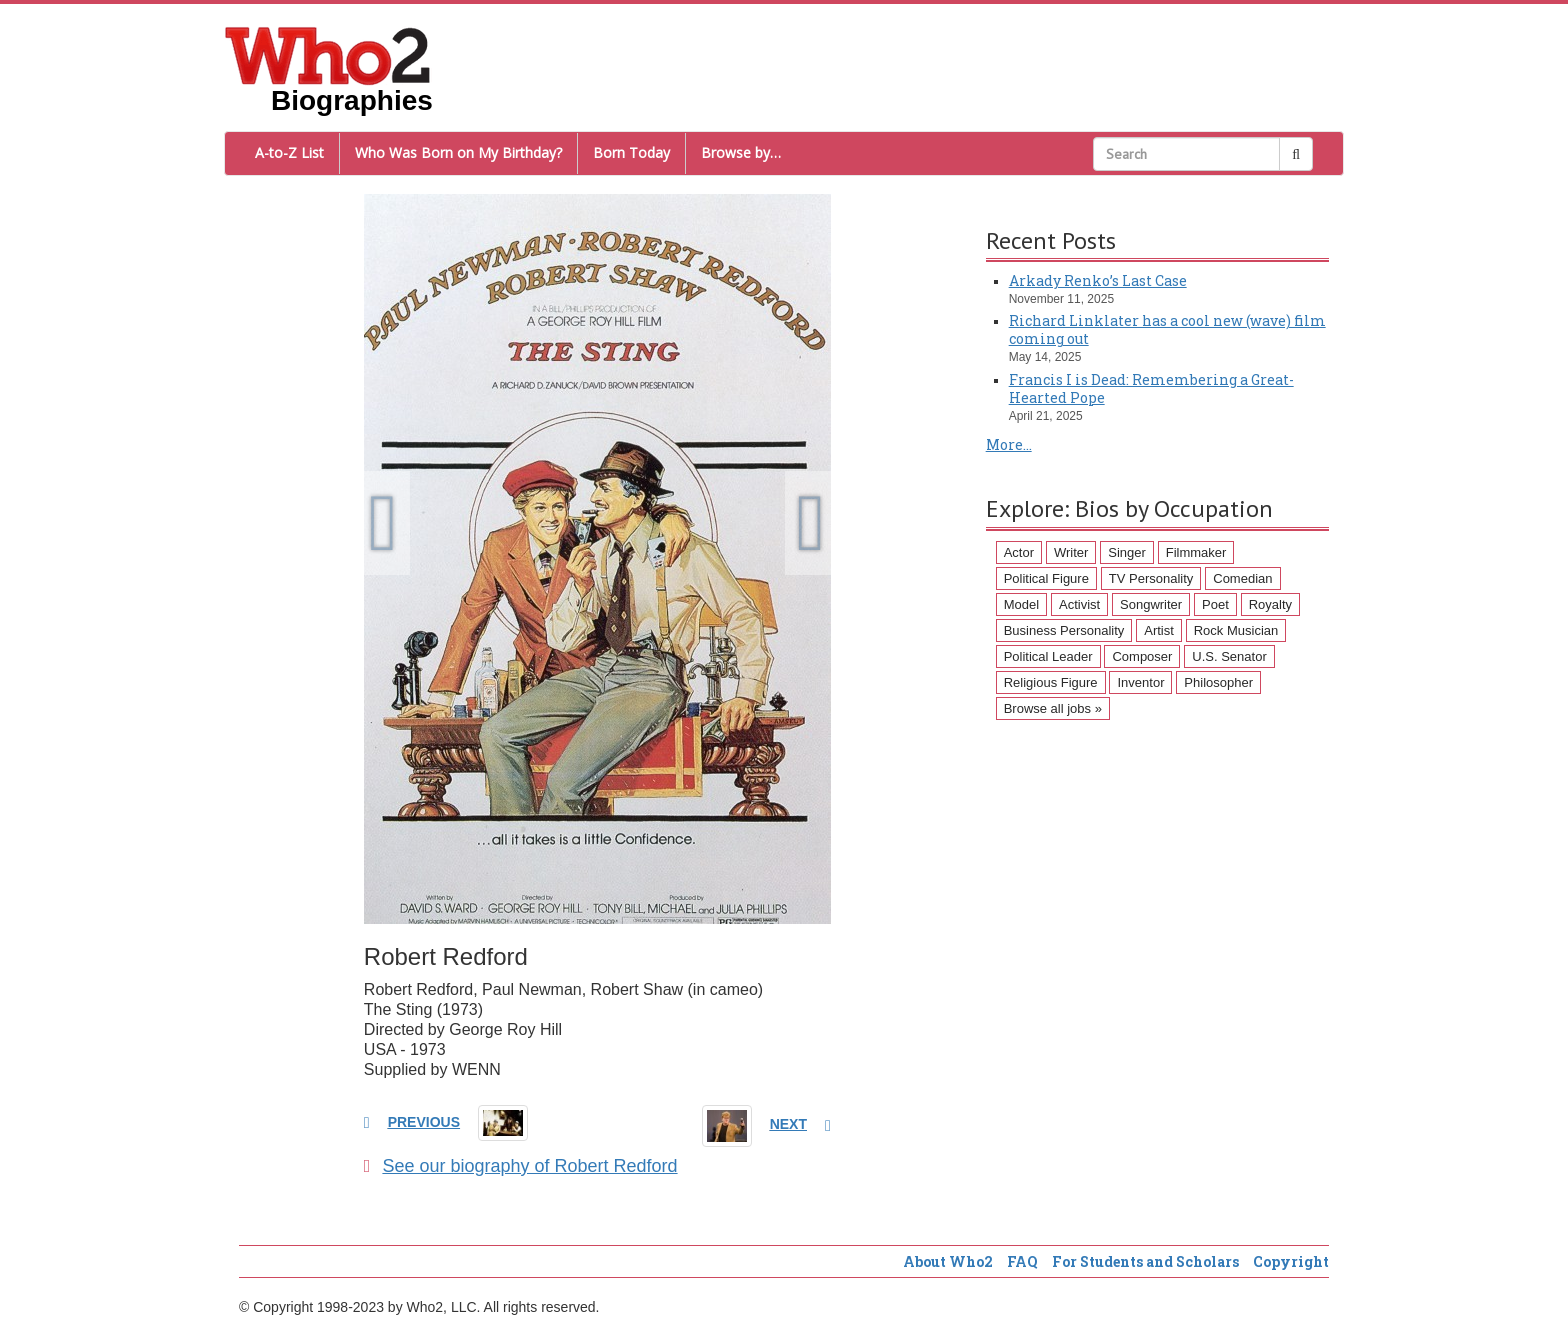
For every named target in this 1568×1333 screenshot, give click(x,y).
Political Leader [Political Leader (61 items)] (1048, 656)
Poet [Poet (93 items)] (1215, 604)
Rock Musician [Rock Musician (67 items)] (1236, 630)
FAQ (1022, 1261)
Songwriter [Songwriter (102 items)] (1151, 604)
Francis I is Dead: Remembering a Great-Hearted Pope (1151, 388)
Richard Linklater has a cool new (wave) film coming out (1167, 329)
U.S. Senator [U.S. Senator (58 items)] (1229, 656)
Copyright (1291, 1261)
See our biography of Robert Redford (521, 1166)
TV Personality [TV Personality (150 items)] (1151, 578)
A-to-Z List (289, 152)
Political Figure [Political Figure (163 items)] (1046, 578)
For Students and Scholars (1145, 1261)
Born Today (631, 152)
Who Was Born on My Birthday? (458, 152)
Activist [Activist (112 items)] (1079, 604)
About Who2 (948, 1261)
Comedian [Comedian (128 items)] (1242, 578)
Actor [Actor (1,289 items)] (1019, 552)
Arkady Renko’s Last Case (1098, 280)
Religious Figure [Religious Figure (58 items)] (1051, 682)
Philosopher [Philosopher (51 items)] (1218, 682)
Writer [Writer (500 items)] (1071, 552)
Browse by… (741, 152)
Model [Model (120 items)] (1021, 604)
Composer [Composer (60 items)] (1142, 656)
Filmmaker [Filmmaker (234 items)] (1196, 552)
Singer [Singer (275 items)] (1127, 552)
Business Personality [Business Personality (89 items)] (1064, 630)
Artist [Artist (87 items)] (1159, 630)
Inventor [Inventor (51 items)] (1140, 682)
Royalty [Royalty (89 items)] (1270, 604)
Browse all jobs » (1053, 708)
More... (1009, 444)
